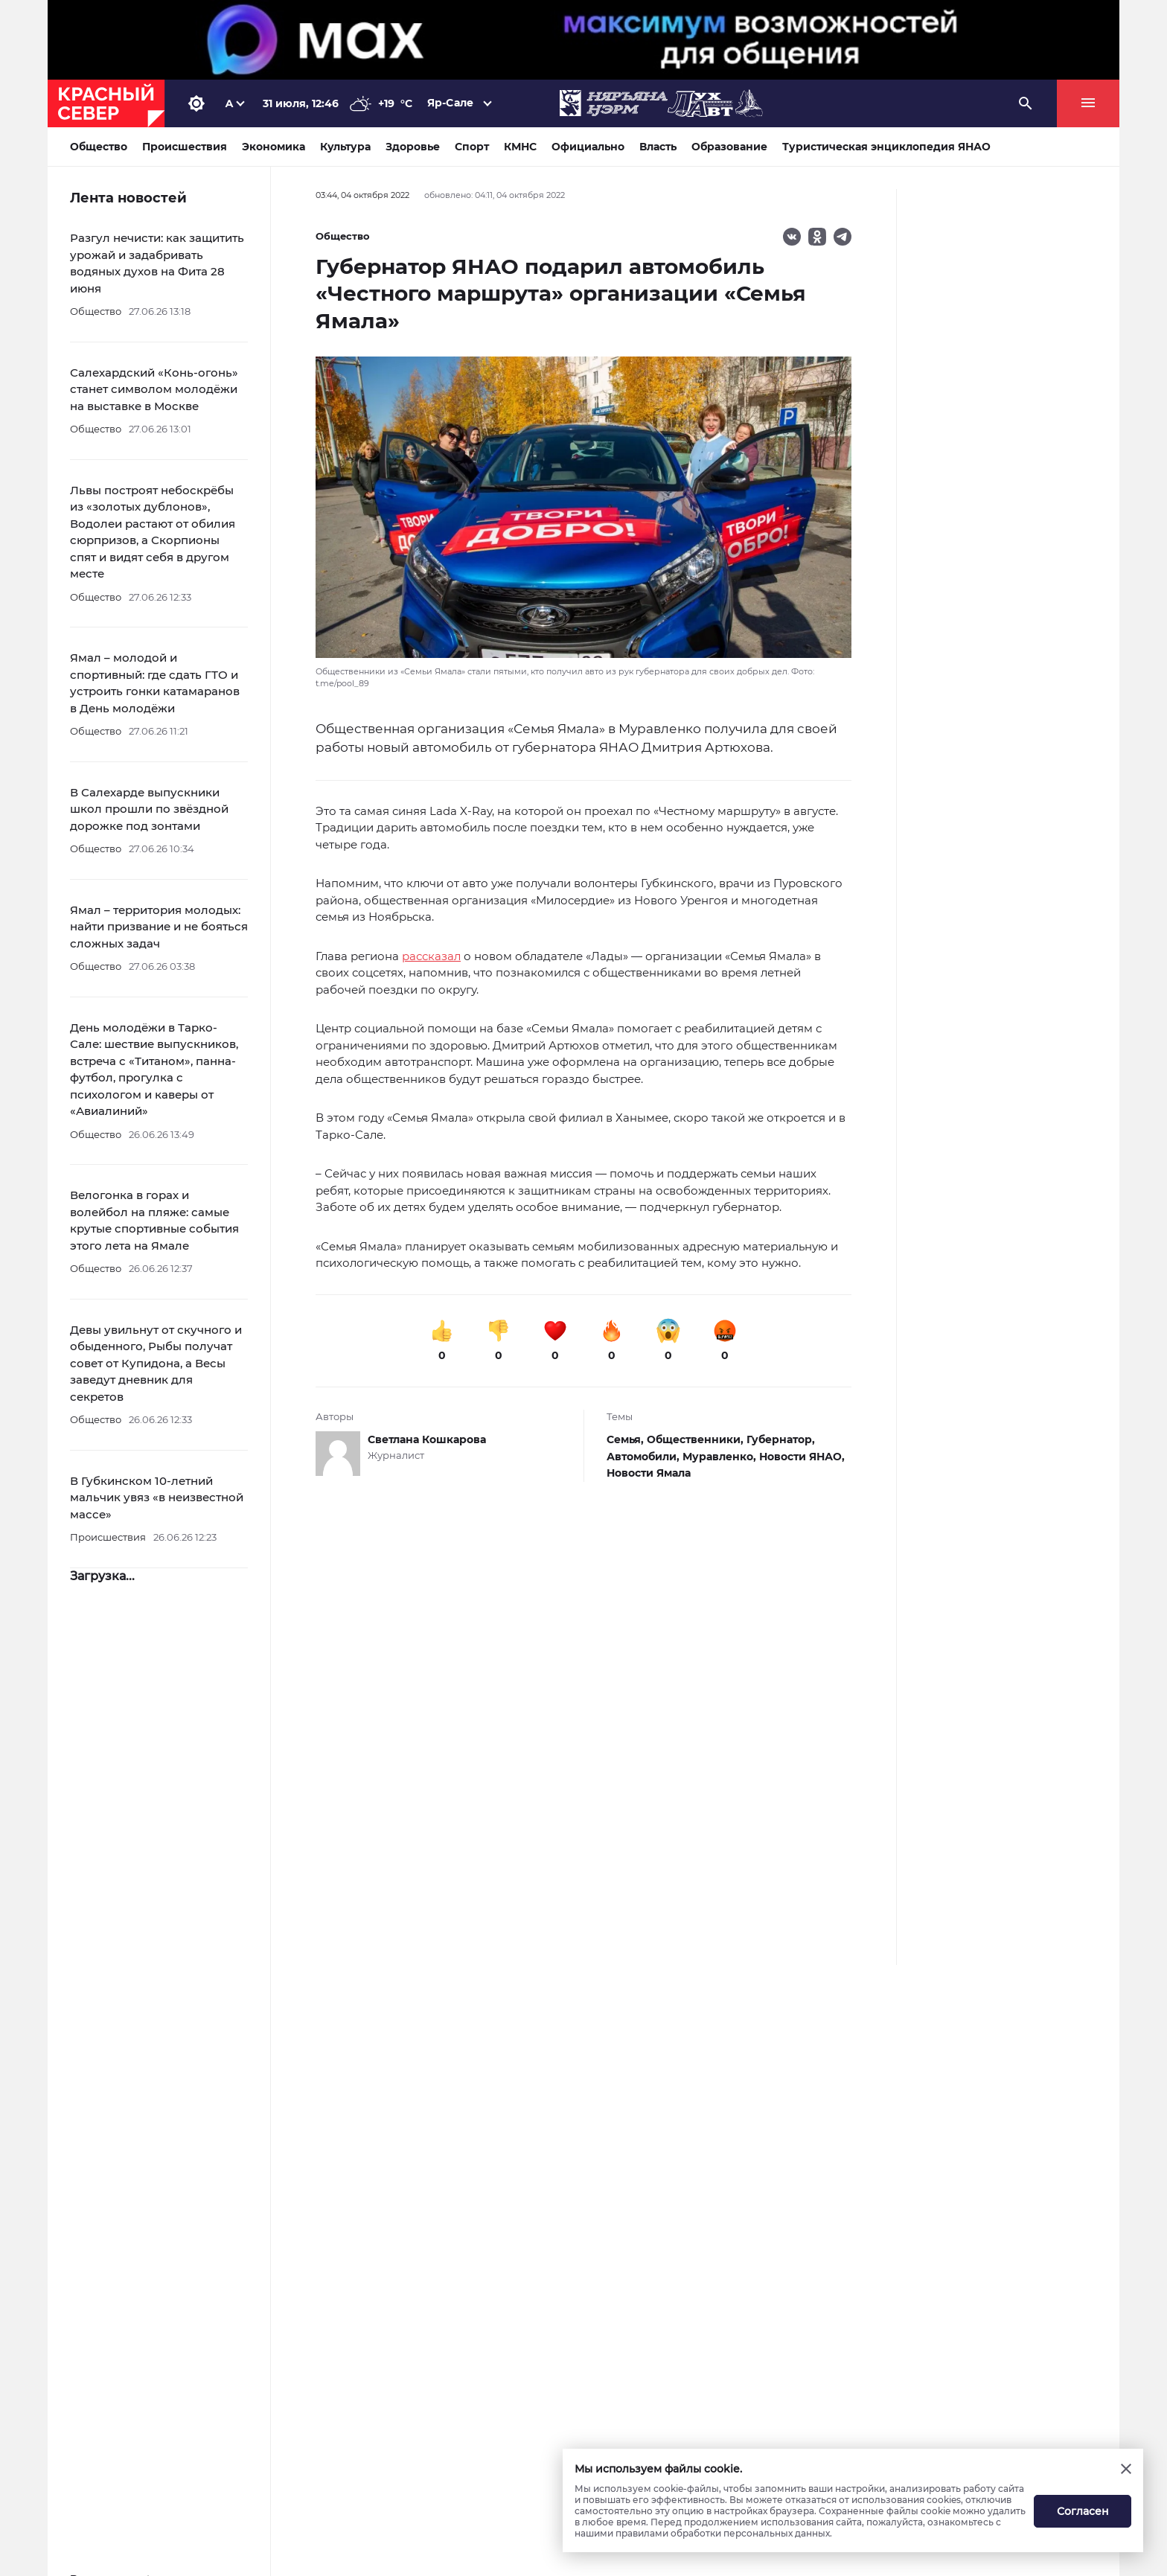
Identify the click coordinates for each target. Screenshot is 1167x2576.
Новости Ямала (649, 1473)
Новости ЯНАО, (802, 1456)
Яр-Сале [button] (450, 102)
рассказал (431, 956)
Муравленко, (720, 1456)
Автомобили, (644, 1456)
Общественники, (696, 1439)
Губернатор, (780, 1439)
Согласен (1083, 2511)
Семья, (627, 1439)
